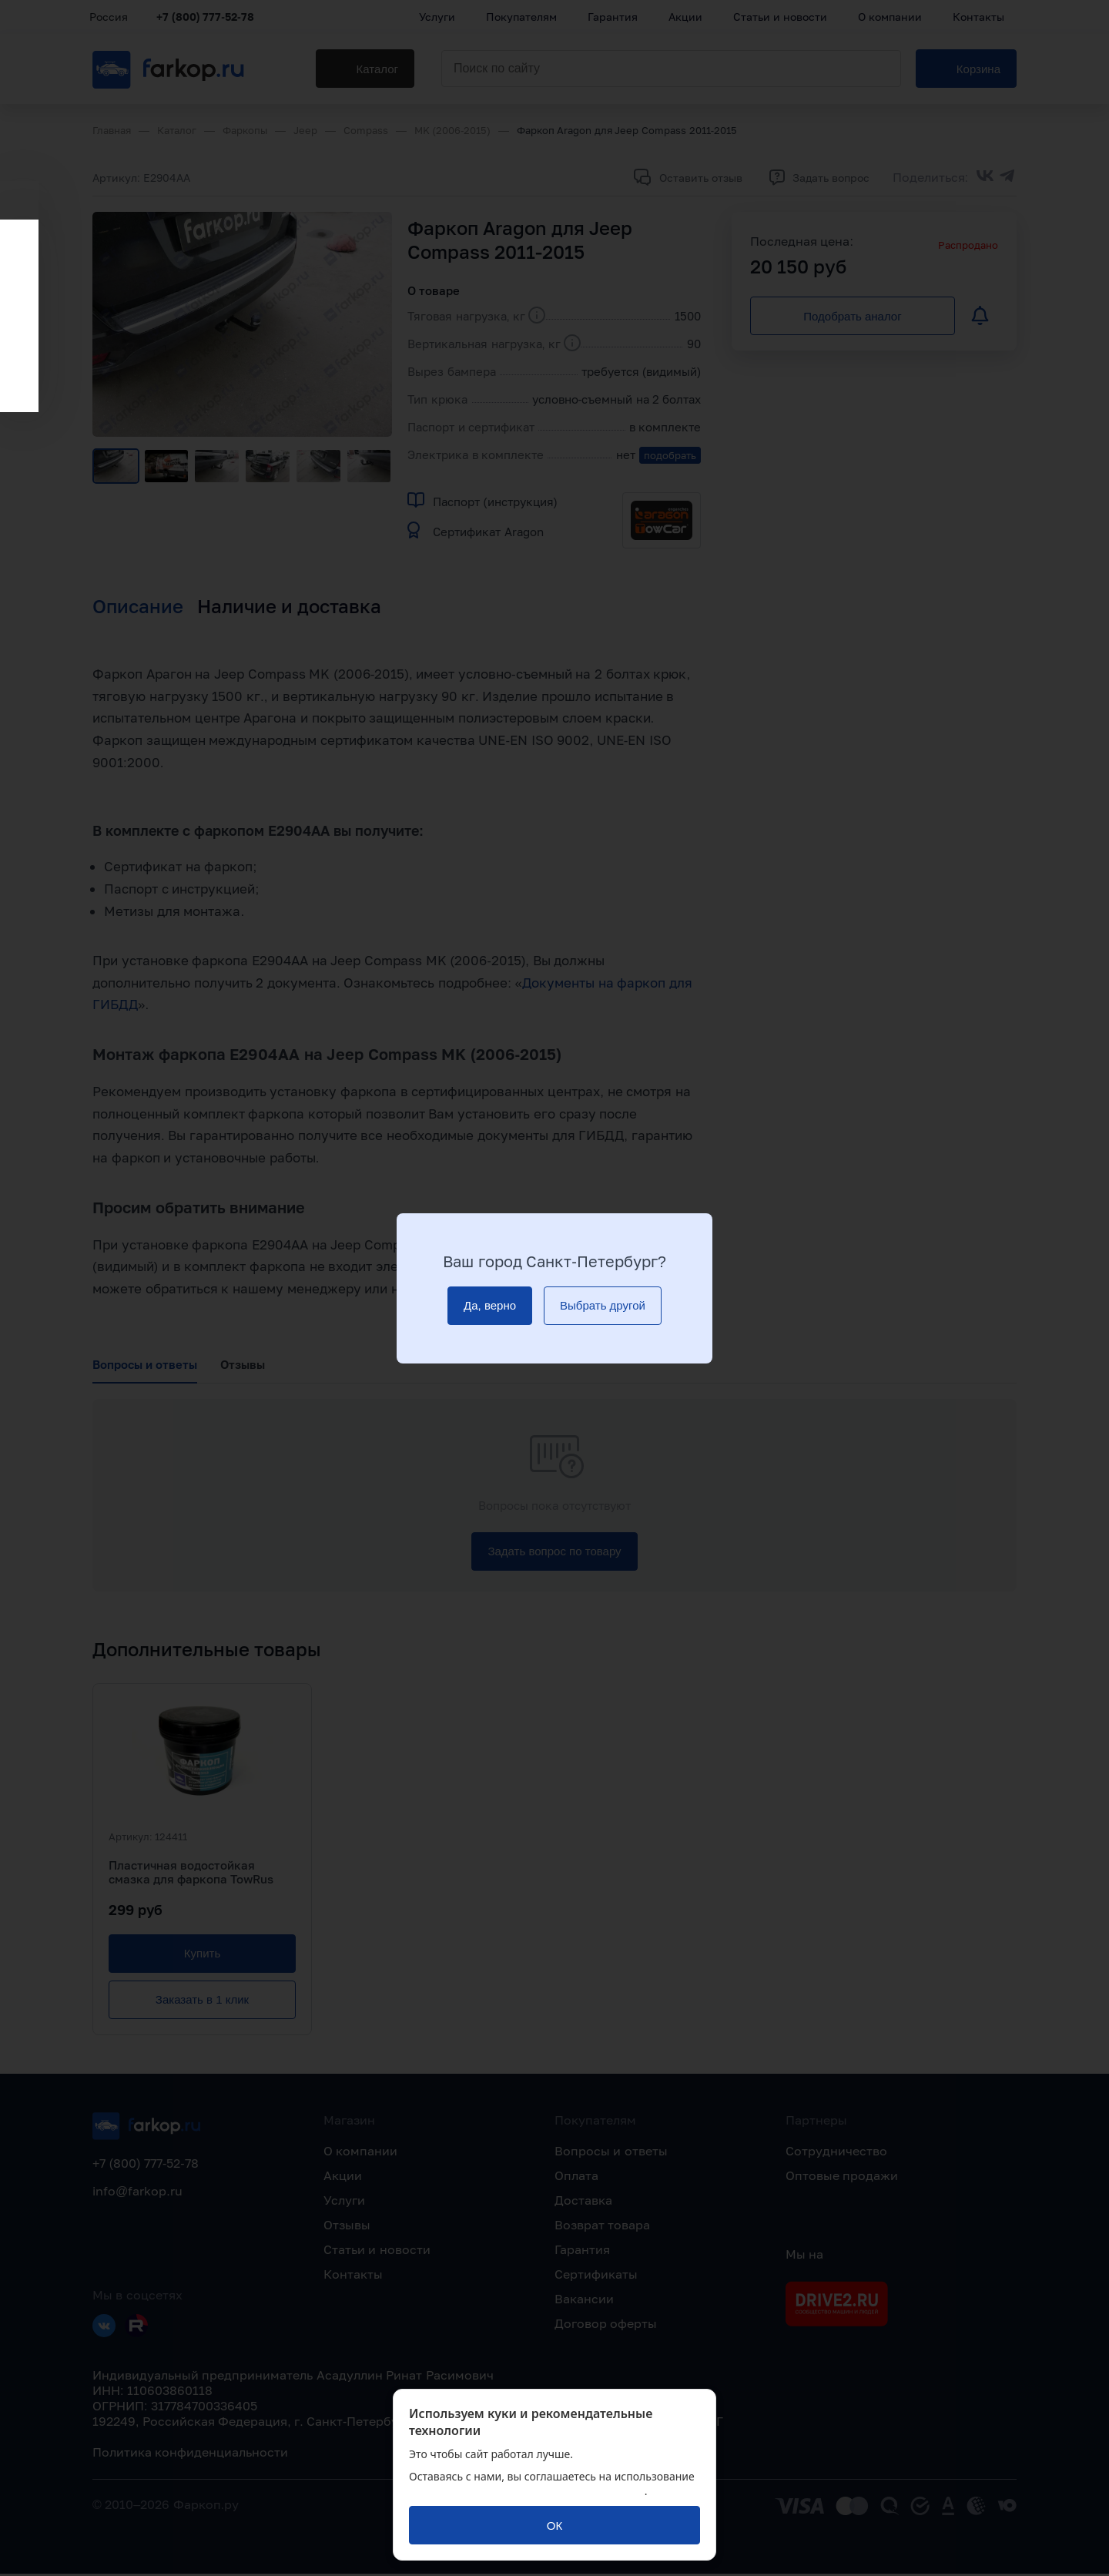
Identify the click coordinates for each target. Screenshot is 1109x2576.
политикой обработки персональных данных (527, 2491)
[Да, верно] (489, 1305)
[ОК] (554, 2525)
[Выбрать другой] (603, 1305)
